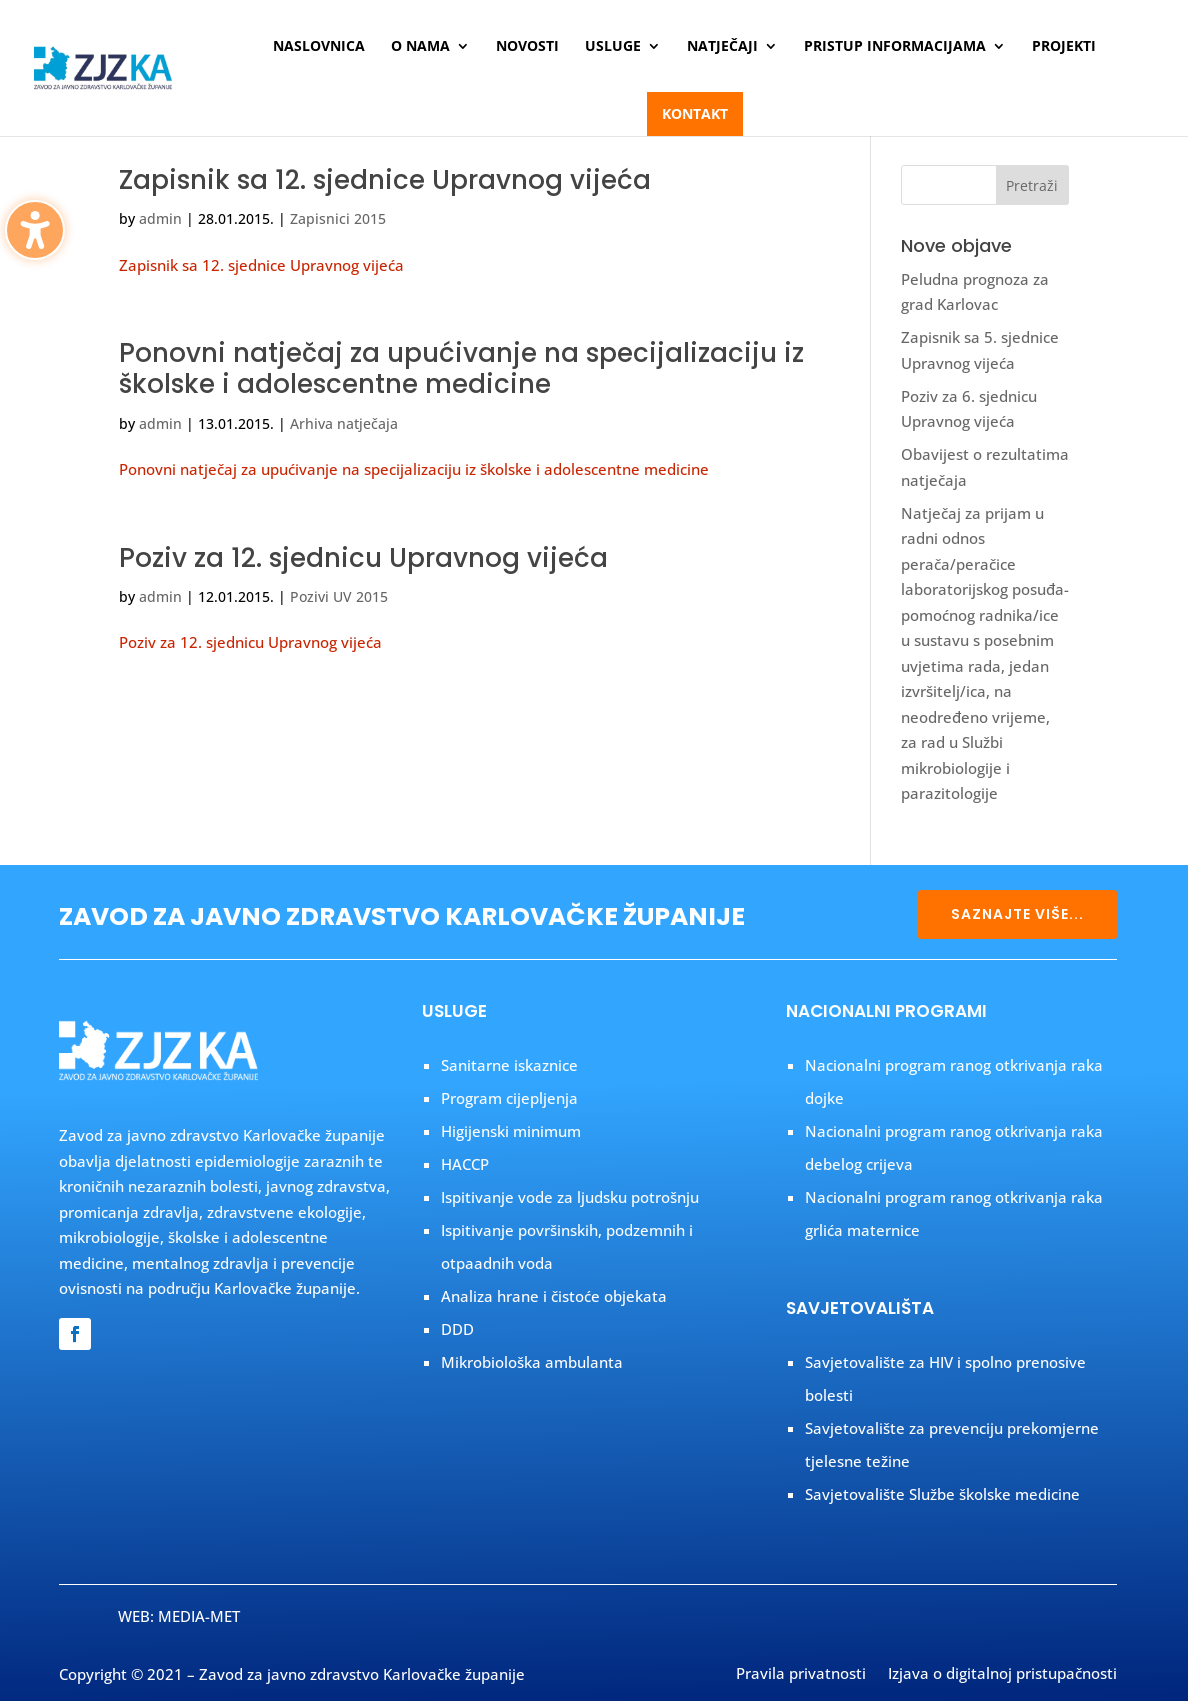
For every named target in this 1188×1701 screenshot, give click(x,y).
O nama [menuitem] (420, 47)
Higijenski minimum (511, 1131)
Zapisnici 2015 (338, 218)
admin (160, 218)
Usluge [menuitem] (613, 47)
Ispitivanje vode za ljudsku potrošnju (570, 1197)
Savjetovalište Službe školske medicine (942, 1494)
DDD (457, 1329)
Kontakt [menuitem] (695, 113)
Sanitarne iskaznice (509, 1065)
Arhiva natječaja (344, 423)
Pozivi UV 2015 (339, 596)
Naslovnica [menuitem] (319, 47)
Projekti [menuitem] (1064, 47)
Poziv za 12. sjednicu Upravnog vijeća (363, 558)
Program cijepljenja (509, 1098)
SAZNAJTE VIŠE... (1017, 914)
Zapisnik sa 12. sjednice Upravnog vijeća (385, 180)
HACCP (465, 1164)
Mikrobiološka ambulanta (532, 1362)
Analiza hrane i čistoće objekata (554, 1296)
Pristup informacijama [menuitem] (895, 47)
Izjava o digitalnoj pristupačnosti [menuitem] (1002, 1675)
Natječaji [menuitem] (722, 47)
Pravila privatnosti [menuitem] (801, 1675)
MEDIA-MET (199, 1616)
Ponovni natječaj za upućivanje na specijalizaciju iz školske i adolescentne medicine (461, 368)
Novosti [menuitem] (527, 47)
